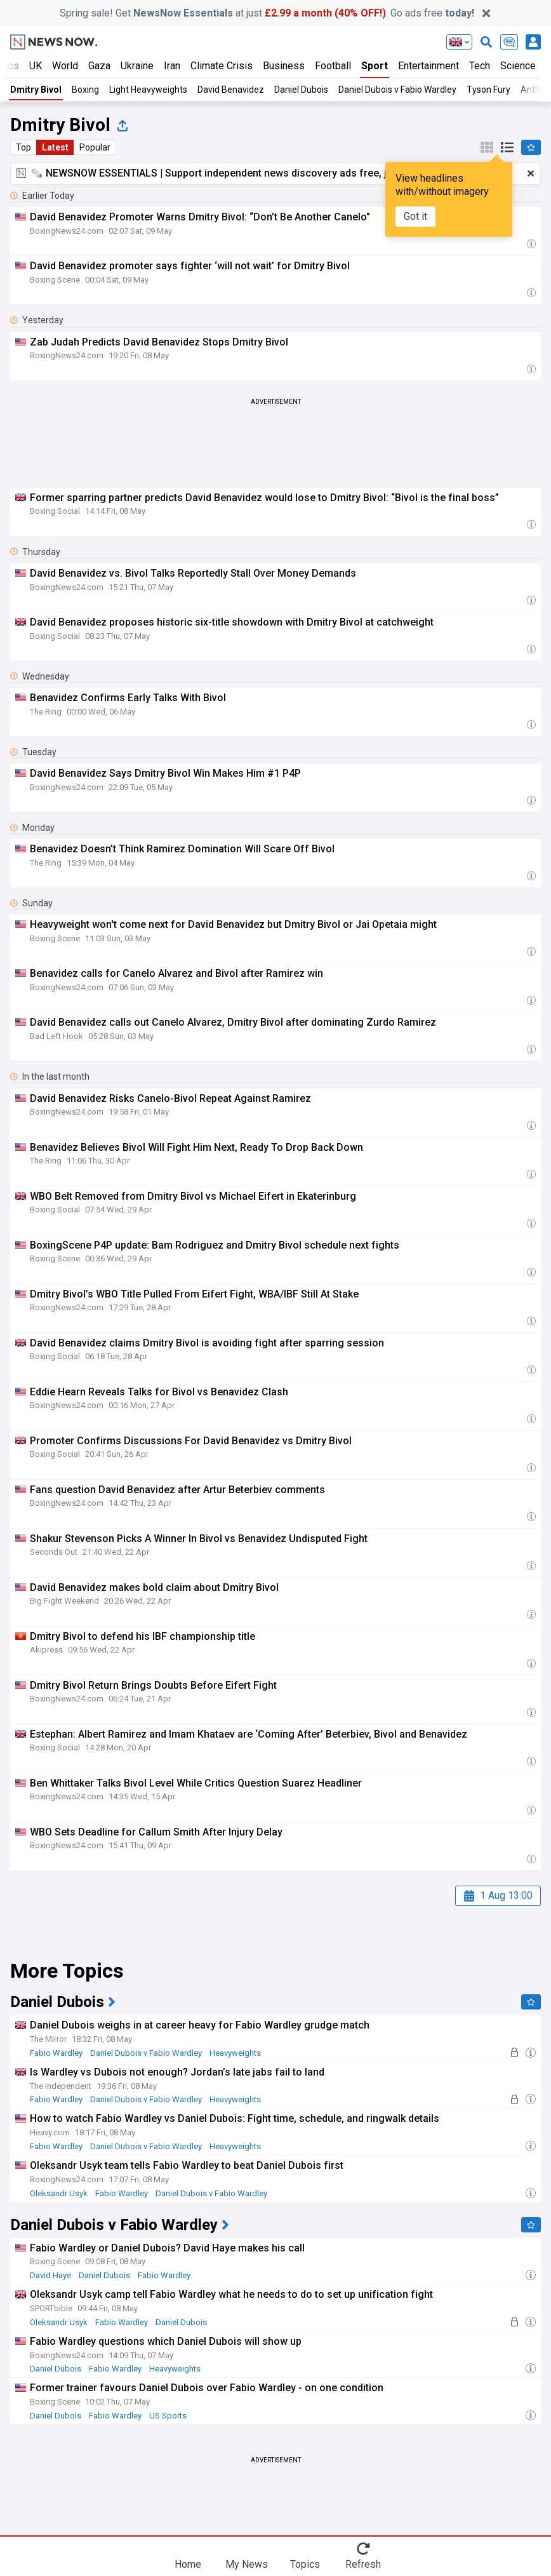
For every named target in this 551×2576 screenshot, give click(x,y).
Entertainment (428, 66)
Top (23, 147)
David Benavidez (230, 89)
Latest (55, 147)
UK (35, 66)
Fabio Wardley (56, 2053)
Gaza (99, 66)
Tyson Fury (488, 89)
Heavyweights (235, 2053)
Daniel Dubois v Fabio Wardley (397, 89)
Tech (479, 66)
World (65, 66)
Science (518, 66)
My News (246, 2564)
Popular (94, 147)
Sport (374, 66)
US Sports (168, 2415)
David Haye (50, 2275)
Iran (172, 66)
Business (284, 66)
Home (188, 2564)
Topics (305, 2564)
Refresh (363, 2564)
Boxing (85, 89)
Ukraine (137, 66)
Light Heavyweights (148, 89)
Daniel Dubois (301, 89)
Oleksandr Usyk (59, 2193)
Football (333, 66)
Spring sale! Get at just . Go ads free (267, 13)
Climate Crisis (221, 66)
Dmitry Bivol (36, 89)
